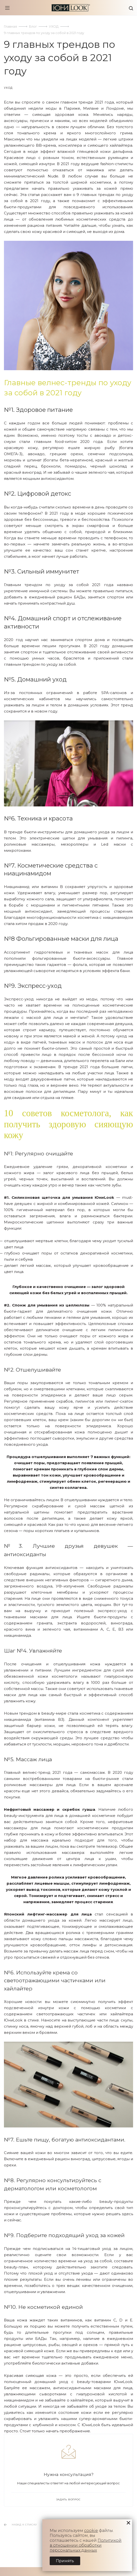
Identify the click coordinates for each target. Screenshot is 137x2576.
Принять (65, 2561)
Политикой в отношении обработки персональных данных (86, 2545)
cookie (91, 2530)
